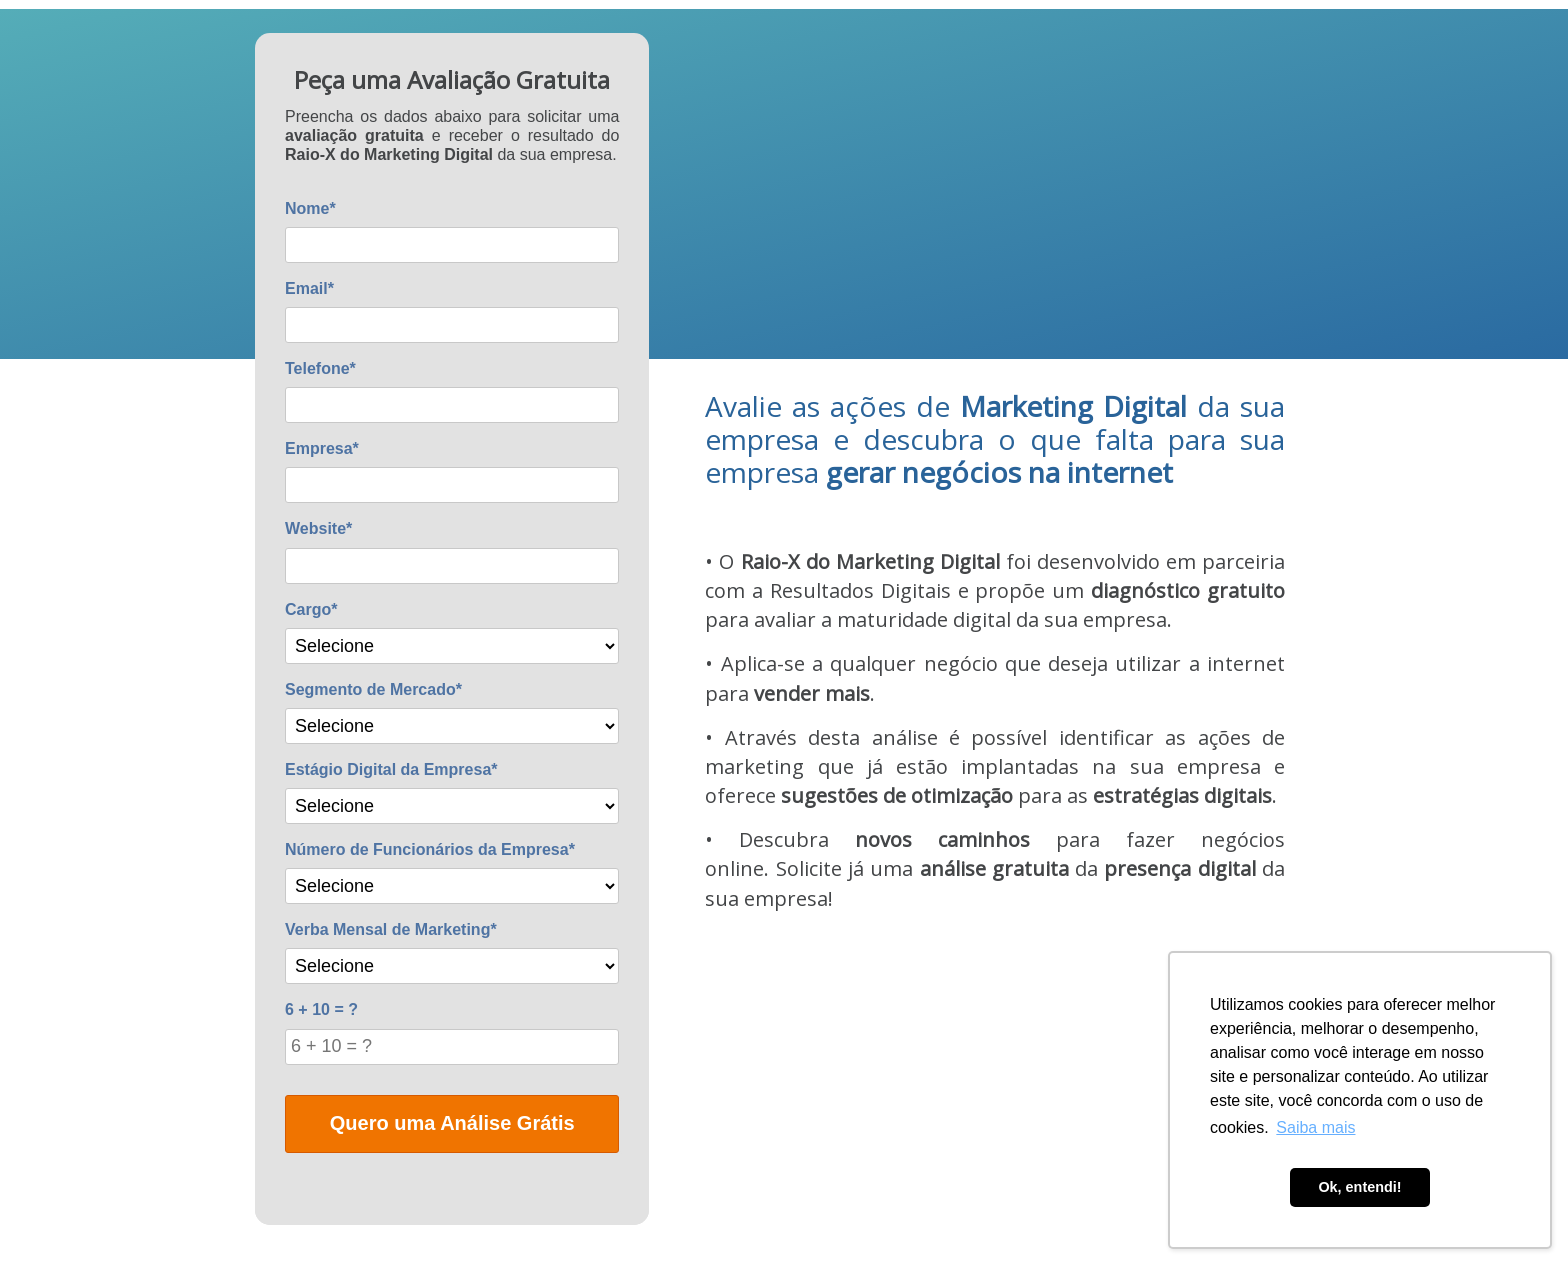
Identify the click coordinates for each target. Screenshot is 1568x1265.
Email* (309, 288)
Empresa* (322, 448)
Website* (318, 528)
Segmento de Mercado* (373, 689)
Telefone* (320, 368)
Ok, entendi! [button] (1359, 1187)
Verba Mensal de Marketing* (391, 929)
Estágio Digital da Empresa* (391, 769)
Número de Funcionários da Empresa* (430, 849)
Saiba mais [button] (1315, 1127)
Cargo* (311, 609)
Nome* (310, 208)
